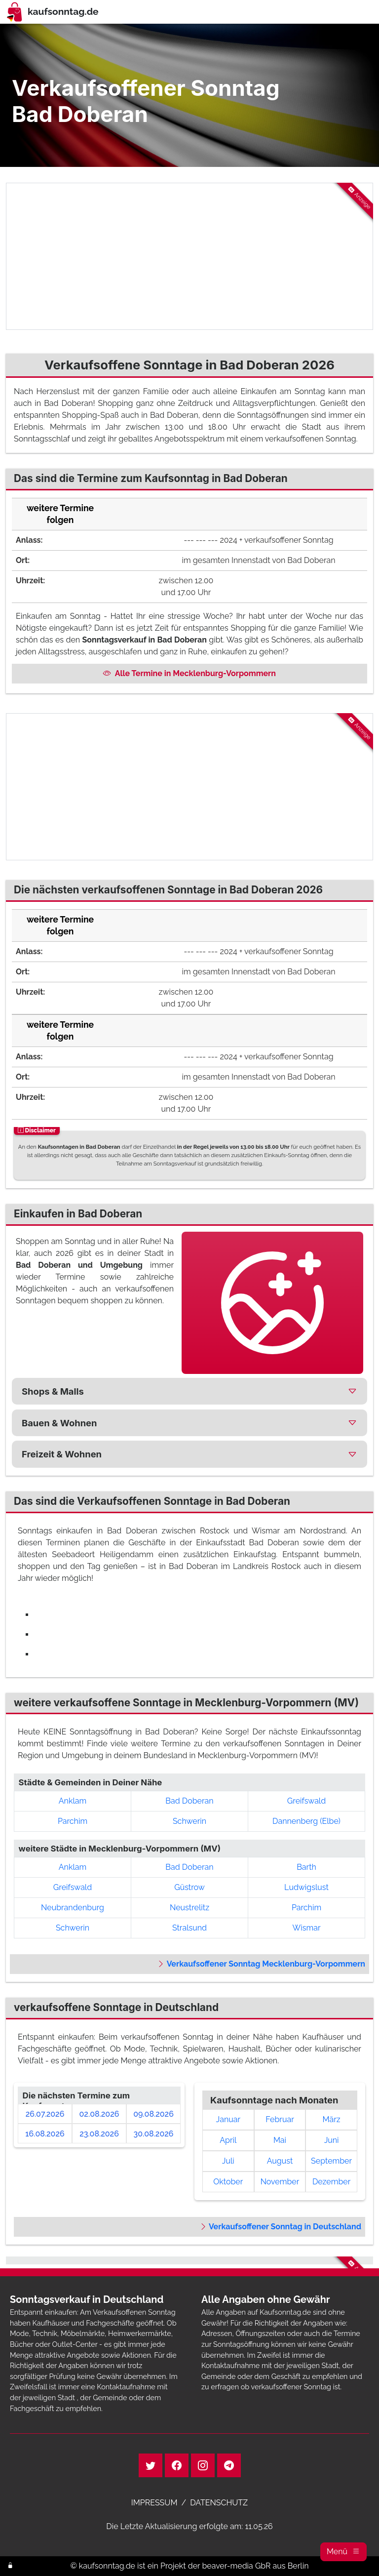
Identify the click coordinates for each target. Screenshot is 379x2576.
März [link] (332, 2119)
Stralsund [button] (189, 1927)
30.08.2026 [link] (154, 2133)
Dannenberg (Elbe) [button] (306, 1821)
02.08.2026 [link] (99, 2114)
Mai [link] (279, 2140)
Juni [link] (331, 2140)
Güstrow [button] (189, 1887)
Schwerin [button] (189, 1821)
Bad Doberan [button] (189, 1801)
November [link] (280, 2181)
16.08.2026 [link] (44, 2133)
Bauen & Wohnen (59, 1422)
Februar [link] (279, 2119)
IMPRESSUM (154, 2502)
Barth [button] (306, 1867)
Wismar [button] (307, 1927)
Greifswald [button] (306, 1801)
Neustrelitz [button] (189, 1907)
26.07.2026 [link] (45, 2114)
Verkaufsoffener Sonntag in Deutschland (280, 2226)
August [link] (280, 2161)
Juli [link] (228, 2161)
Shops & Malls (53, 1391)
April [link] (228, 2140)
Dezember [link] (331, 2181)
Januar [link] (228, 2119)
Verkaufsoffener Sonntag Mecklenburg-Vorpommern (261, 1964)
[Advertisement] (189, 256)
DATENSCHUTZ (219, 2502)
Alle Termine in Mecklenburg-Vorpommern (189, 673)
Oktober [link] (228, 2181)
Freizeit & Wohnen (62, 1454)
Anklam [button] (72, 1801)
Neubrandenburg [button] (72, 1907)
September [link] (331, 2161)
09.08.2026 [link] (153, 2114)
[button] (343, 2551)
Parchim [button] (72, 1821)
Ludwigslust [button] (306, 1887)
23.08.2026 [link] (99, 2133)
